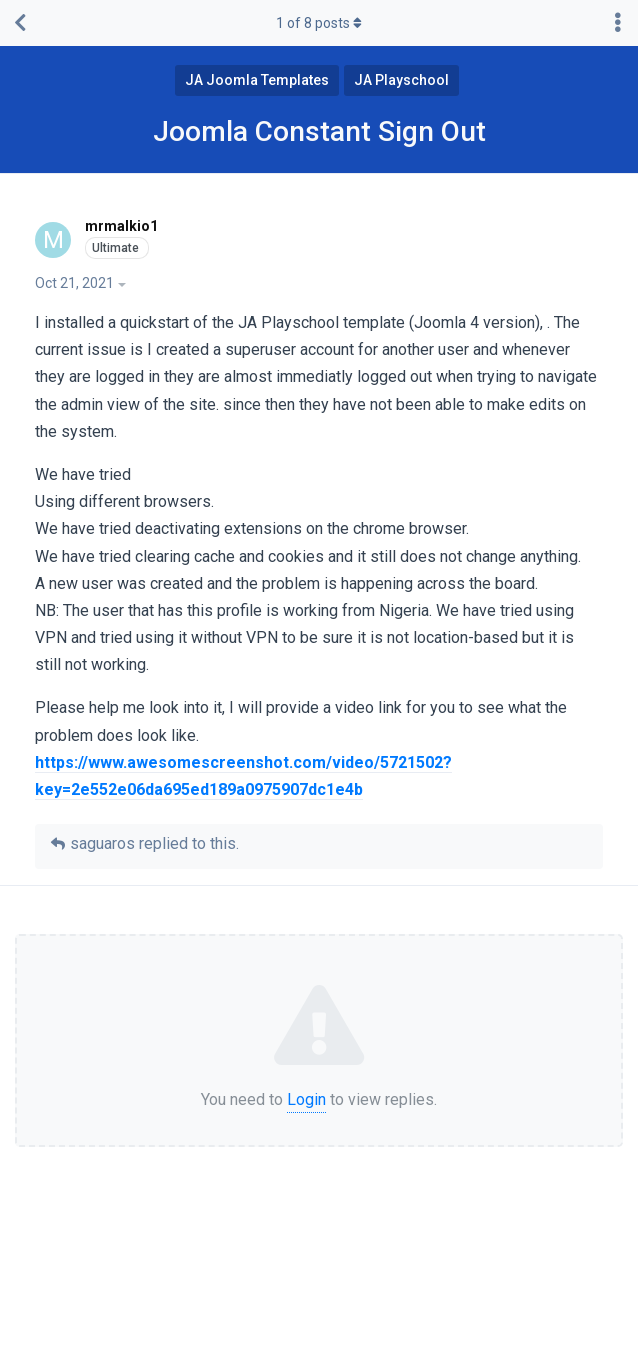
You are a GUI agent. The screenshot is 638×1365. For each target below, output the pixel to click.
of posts (319, 23)
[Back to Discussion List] (20, 23)
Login (306, 1099)
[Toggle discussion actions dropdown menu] (618, 23)
